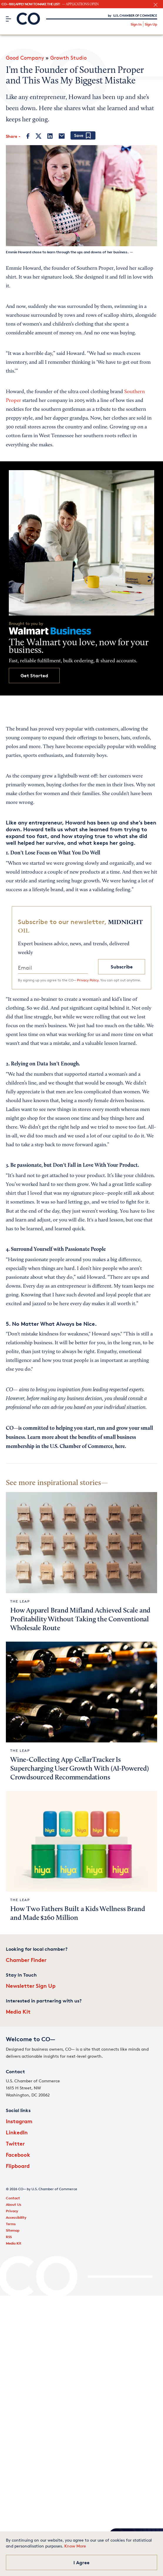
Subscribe (122, 967)
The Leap (20, 1601)
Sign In (136, 24)
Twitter (15, 2143)
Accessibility (16, 2217)
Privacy (12, 2211)
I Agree (81, 2562)
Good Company (25, 57)
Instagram (19, 2121)
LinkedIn (17, 2132)
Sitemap (12, 2230)
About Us (13, 2204)
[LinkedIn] (50, 136)
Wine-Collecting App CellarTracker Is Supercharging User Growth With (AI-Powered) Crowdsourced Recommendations (79, 1769)
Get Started (34, 675)
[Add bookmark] (82, 135)
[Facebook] (28, 136)
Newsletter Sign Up (31, 1985)
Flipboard (18, 2165)
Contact (13, 2198)
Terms (11, 2224)
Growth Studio (68, 57)
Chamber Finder (26, 1959)
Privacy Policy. (88, 980)
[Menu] (8, 19)
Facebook (18, 2154)
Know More (75, 2545)
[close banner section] (155, 4)
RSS (9, 2237)
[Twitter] (38, 136)
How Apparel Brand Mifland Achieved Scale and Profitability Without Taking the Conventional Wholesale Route (80, 1619)
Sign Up (151, 24)
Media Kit (18, 2011)
